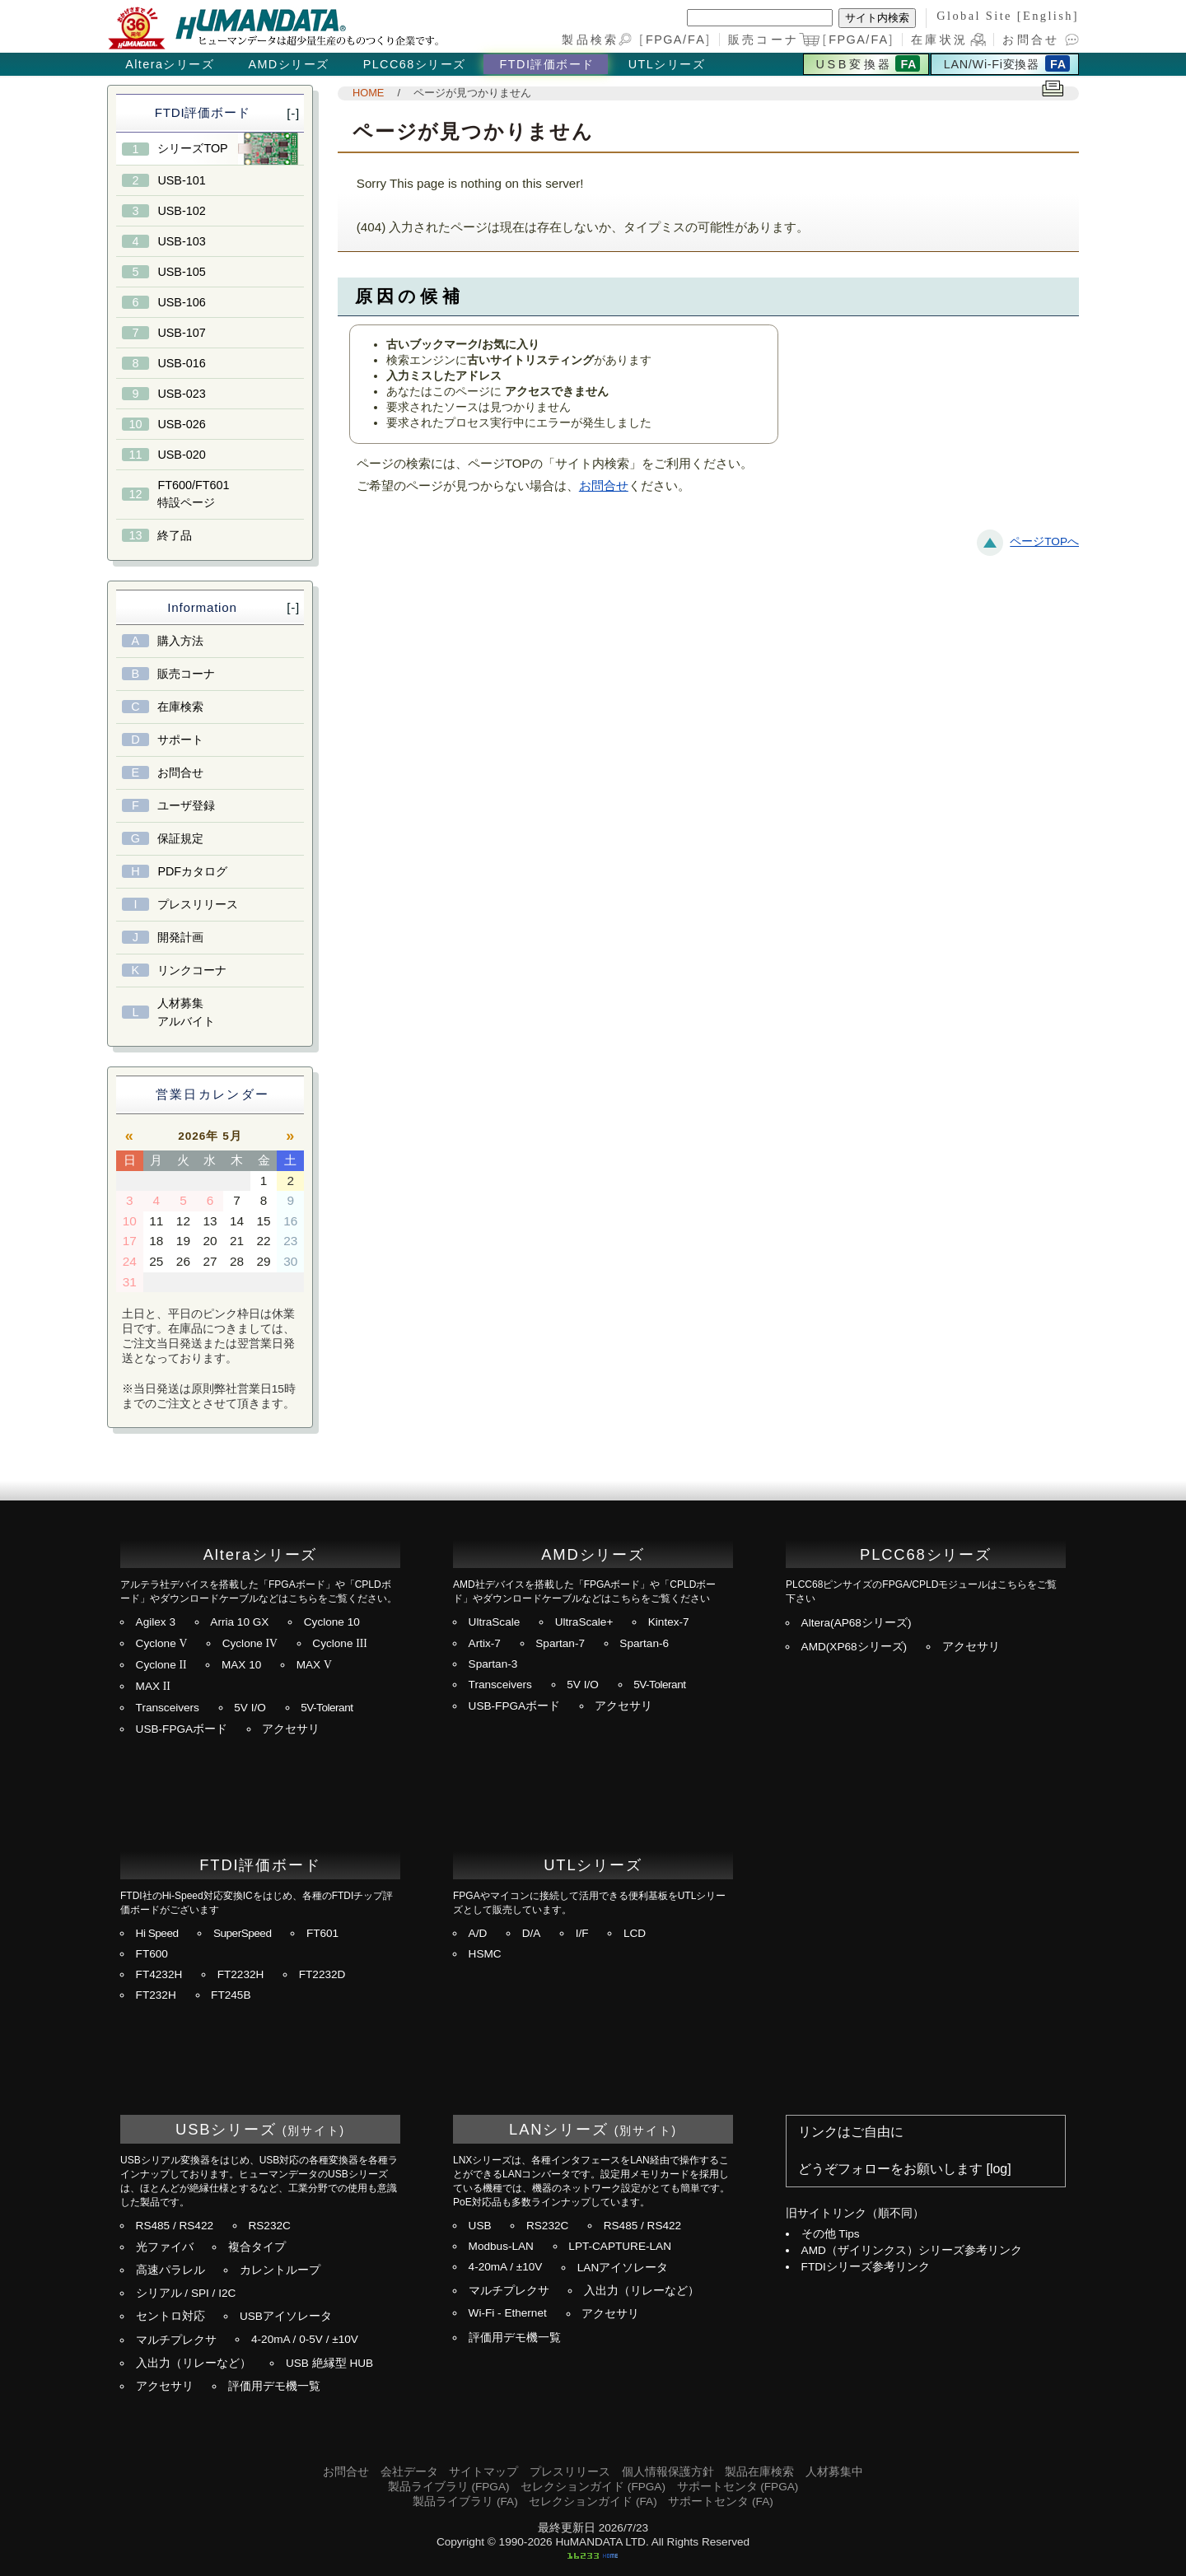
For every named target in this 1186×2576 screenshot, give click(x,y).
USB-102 (181, 210)
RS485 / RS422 (174, 2225)
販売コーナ (186, 673)
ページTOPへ (1044, 541)
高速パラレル (170, 2270)
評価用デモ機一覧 (274, 2386)
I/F (582, 1933)
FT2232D (322, 1974)
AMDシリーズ (288, 64)
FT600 (152, 1954)
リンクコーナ (191, 970)
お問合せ (1030, 39)
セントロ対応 (170, 2316)
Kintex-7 (668, 1622)
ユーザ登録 (186, 805)
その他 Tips (830, 2234)
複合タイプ (257, 2247)
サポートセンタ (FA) (720, 2501)
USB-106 (181, 302)
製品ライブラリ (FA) (465, 2501)
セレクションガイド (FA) (592, 2501)
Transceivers (167, 1707)
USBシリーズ (226, 2129)
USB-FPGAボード (182, 1729)
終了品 (174, 535)
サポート (180, 739)
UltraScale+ (584, 1622)
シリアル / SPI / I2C (186, 2293)
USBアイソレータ (286, 2316)
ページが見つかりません (472, 92)
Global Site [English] (1007, 15)
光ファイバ (165, 2247)
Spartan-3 (493, 1664)
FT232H (156, 1995)
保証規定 (180, 838)
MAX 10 (241, 1665)
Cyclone (162, 1643)
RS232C (269, 2225)
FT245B (230, 1995)
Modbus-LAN (501, 2246)
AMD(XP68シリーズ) (854, 1646)
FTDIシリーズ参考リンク (865, 2267)
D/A (531, 1933)
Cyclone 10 (332, 1622)
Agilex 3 (155, 1622)
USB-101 (181, 180)
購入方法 (180, 640)
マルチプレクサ (176, 2340)
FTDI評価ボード (547, 64)
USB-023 (181, 393)
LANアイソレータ (622, 2267)
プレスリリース (197, 904)
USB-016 (181, 363)
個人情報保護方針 (668, 2472)
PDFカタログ (192, 871)
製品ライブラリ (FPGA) (449, 2486)
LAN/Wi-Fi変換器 (991, 64)
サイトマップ (483, 2472)
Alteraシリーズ (169, 64)
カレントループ (280, 2270)
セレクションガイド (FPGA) (593, 2486)
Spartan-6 (644, 1643)
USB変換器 (854, 64)
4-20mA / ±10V (506, 2267)
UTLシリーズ (666, 64)
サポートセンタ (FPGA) (738, 2486)
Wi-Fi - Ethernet (508, 2313)
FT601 (322, 1933)
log (998, 2169)
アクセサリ (291, 1729)
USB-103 (181, 241)
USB (480, 2225)
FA (697, 39)
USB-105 (181, 271)
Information (201, 607)
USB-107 (181, 332)
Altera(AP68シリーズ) (856, 1623)
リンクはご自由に (851, 2132)
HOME (368, 92)
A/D (478, 1933)
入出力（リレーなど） (193, 2363)
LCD (634, 1933)
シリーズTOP (192, 148)
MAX (314, 1665)
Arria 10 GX (239, 1622)
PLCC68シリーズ (414, 64)
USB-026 (181, 424)
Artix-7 (485, 1643)
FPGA (664, 39)
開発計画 (180, 937)
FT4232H (159, 1974)
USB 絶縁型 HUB (329, 2363)
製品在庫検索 (759, 2472)
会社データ (409, 2472)
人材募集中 (834, 2472)
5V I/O (250, 1707)
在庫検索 (180, 706)
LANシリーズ (559, 2129)
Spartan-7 (560, 1643)
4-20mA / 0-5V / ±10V (304, 2339)
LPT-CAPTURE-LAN (619, 2246)
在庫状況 (939, 39)
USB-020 (181, 454)
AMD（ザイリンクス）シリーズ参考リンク (911, 2250)
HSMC (485, 1954)
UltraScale (495, 1622)
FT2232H (240, 1974)
